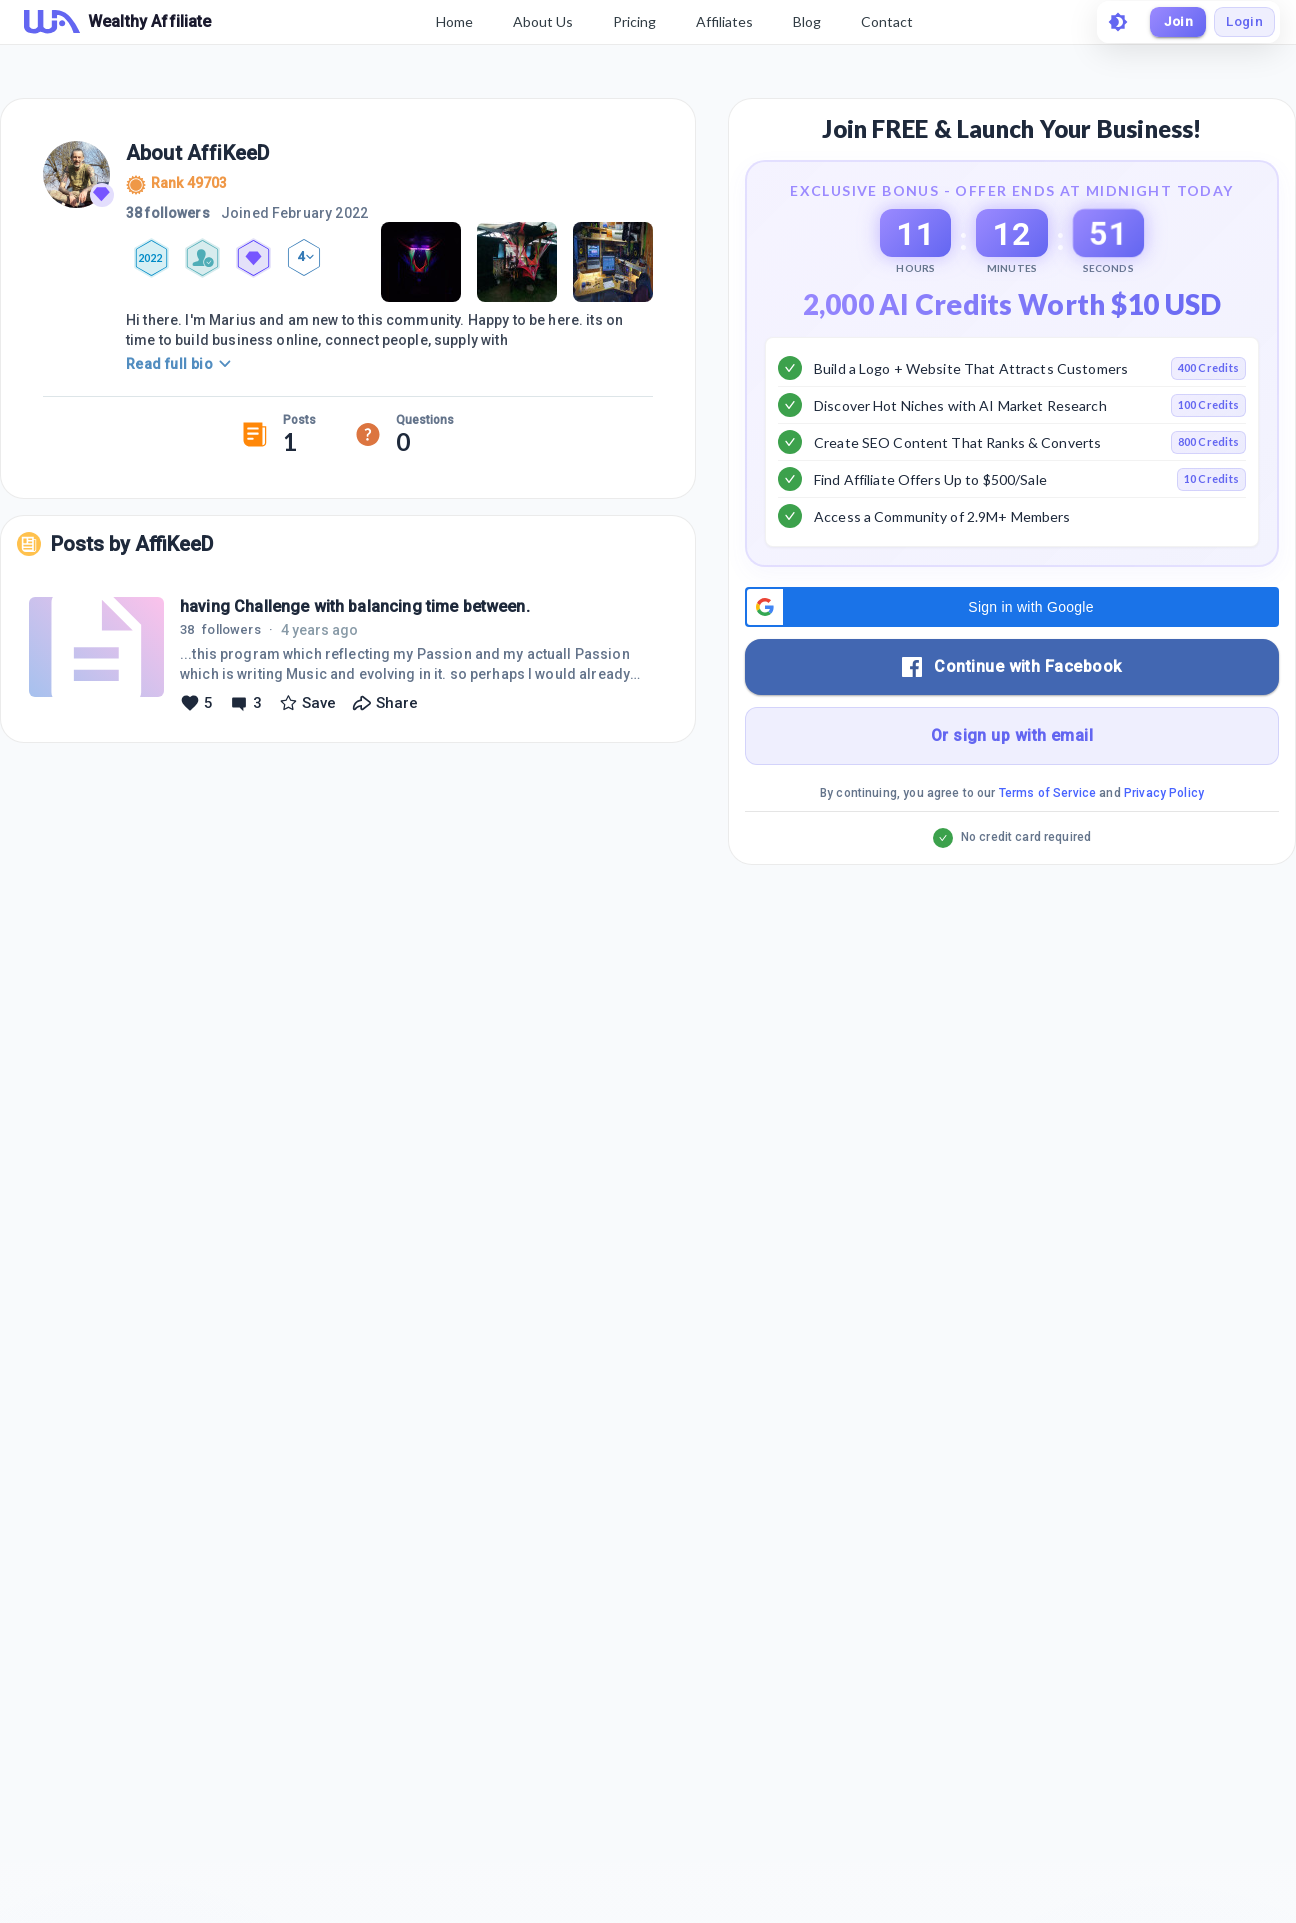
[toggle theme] (1110, 22)
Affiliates (720, 21)
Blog (803, 21)
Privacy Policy (1164, 843)
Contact (883, 21)
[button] (1012, 657)
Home (450, 21)
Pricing (630, 21)
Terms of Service (1047, 843)
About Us (539, 21)
